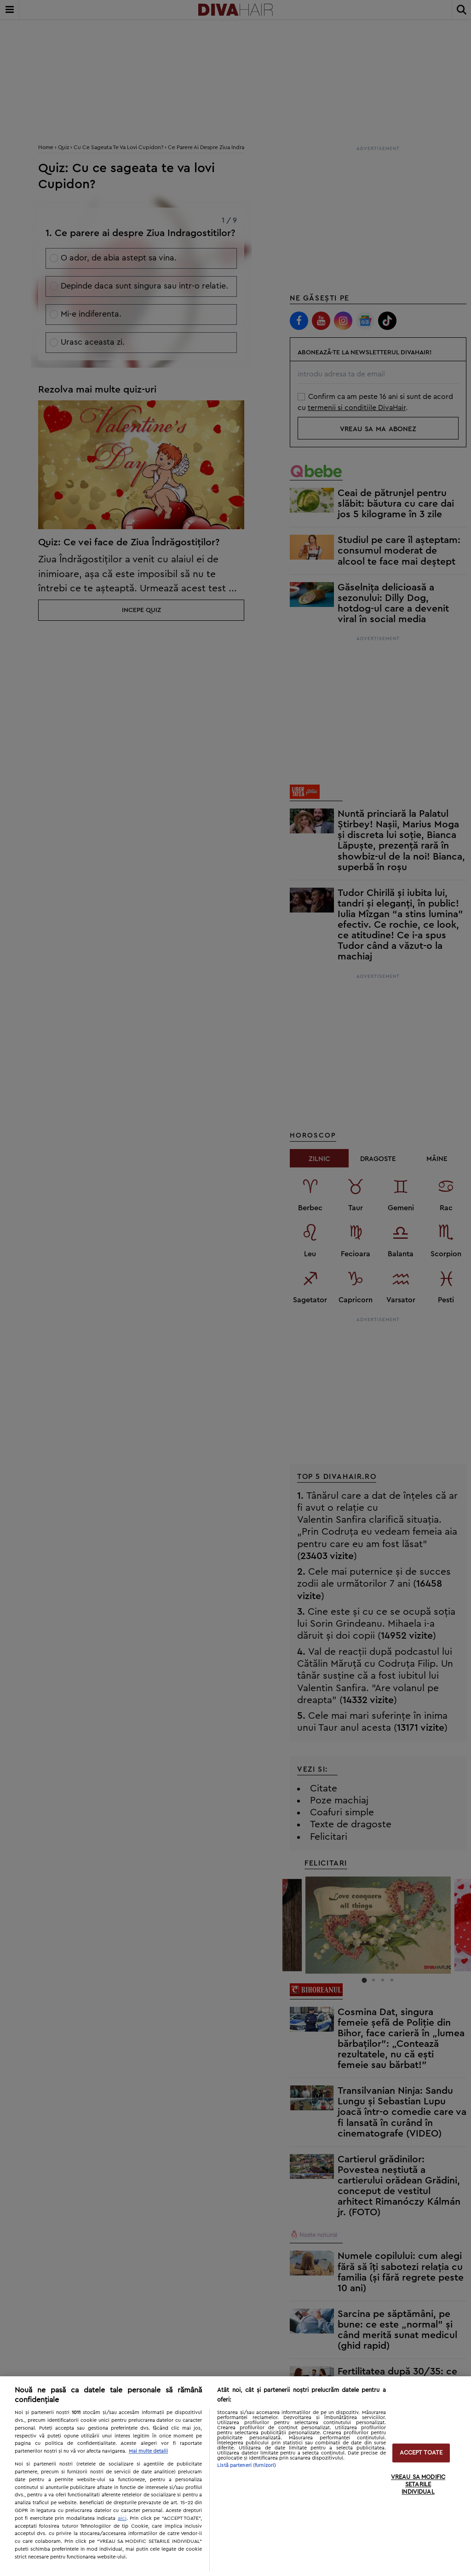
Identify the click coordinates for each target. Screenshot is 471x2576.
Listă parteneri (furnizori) (246, 2465)
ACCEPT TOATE (421, 2453)
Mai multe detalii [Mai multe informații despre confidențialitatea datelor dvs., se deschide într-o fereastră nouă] (148, 2451)
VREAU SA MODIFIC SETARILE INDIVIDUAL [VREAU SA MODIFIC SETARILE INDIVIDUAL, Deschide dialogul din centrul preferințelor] (418, 2485)
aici (122, 2518)
